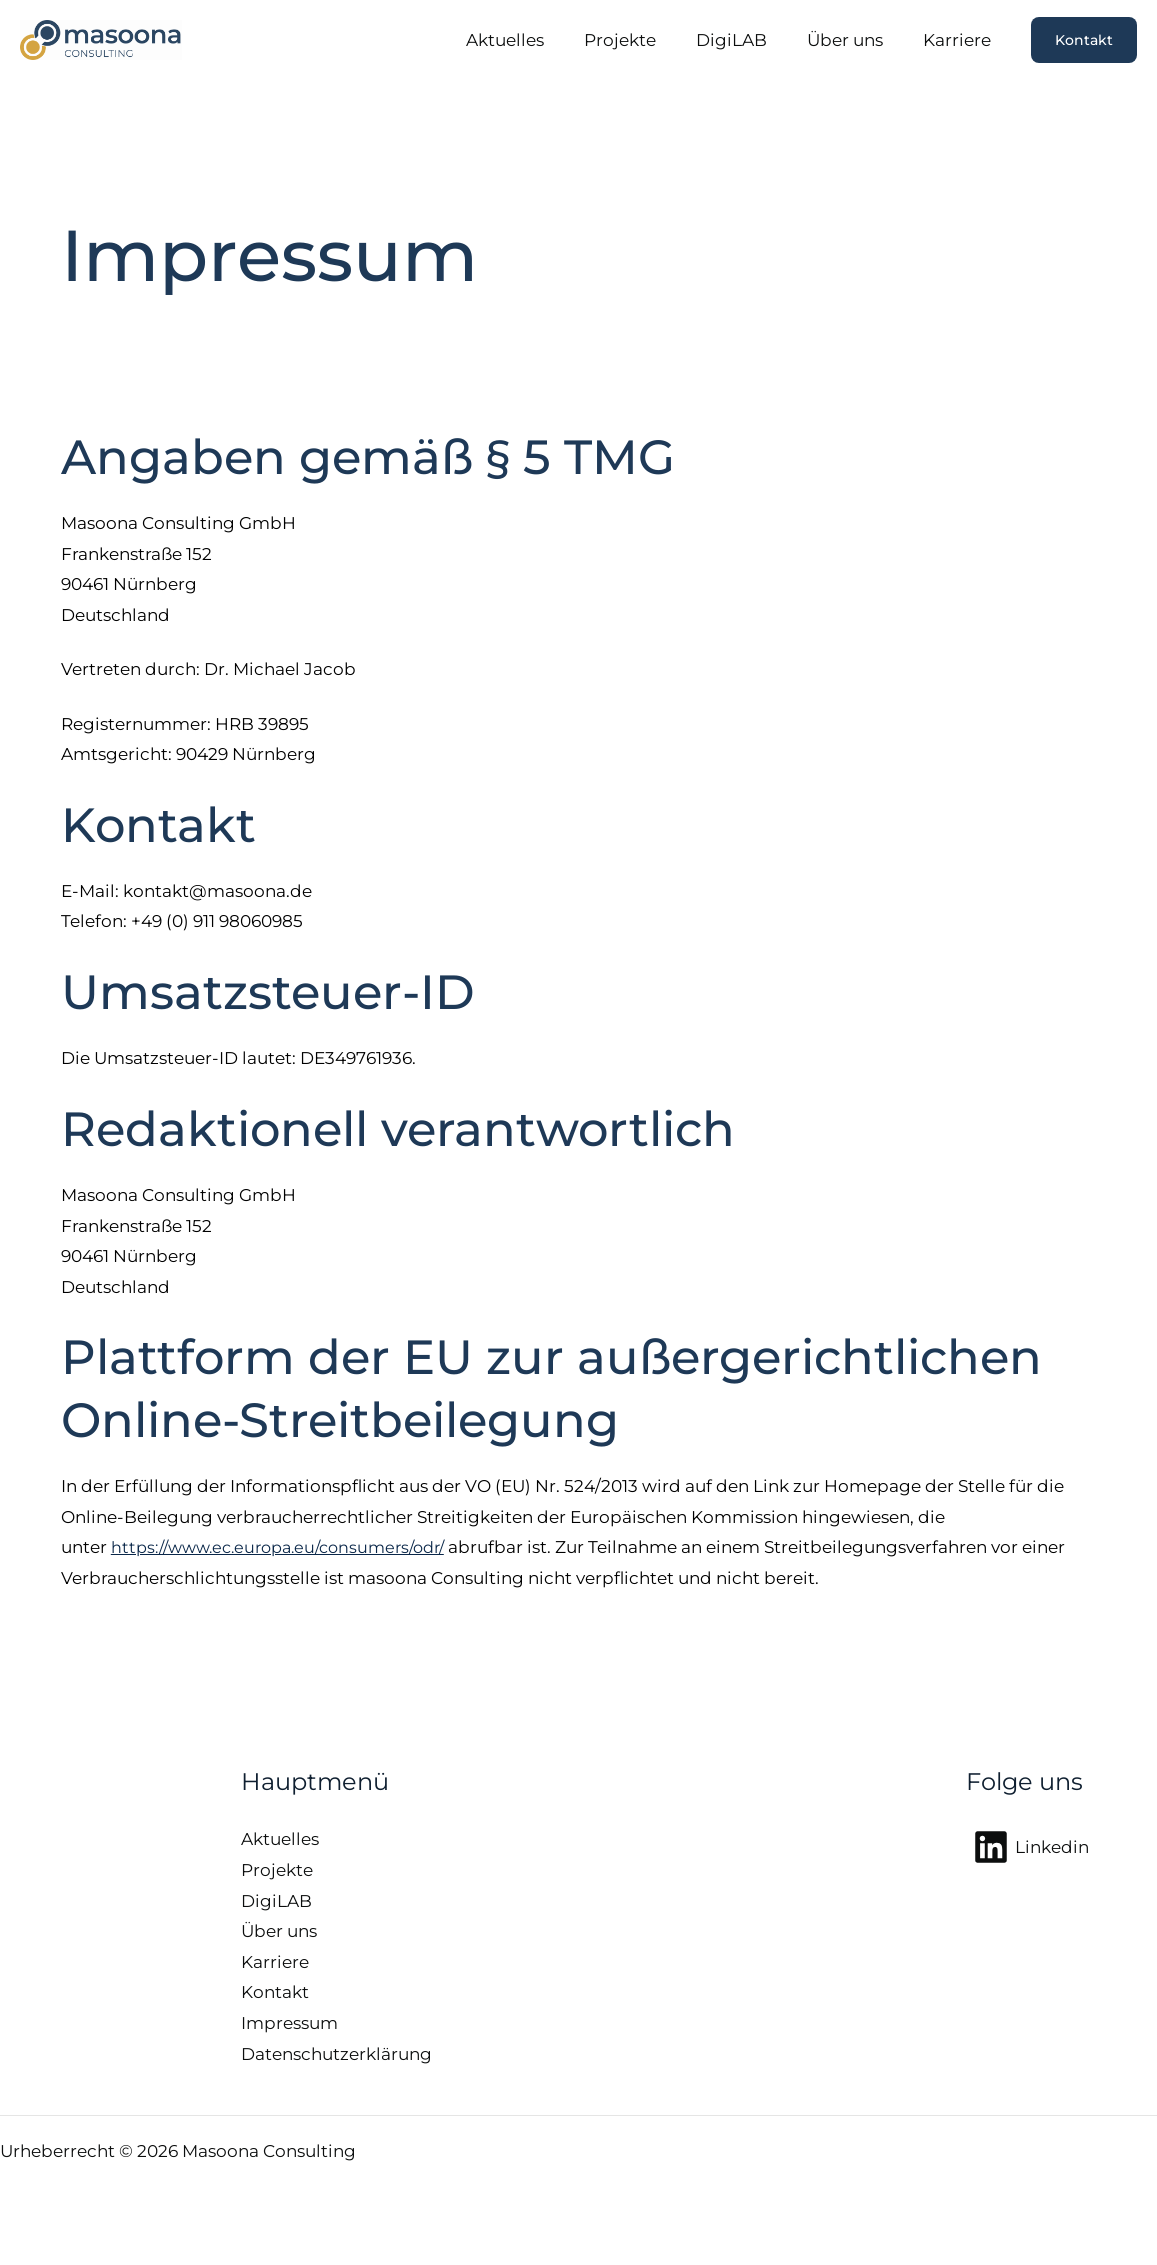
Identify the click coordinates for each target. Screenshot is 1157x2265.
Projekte (641, 40)
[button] (1084, 40)
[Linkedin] (1031, 1847)
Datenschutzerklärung (336, 2054)
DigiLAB (746, 40)
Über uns (854, 40)
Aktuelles (532, 40)
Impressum (289, 2023)
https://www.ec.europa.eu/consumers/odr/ (289, 1547)
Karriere (960, 40)
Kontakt (275, 1992)
